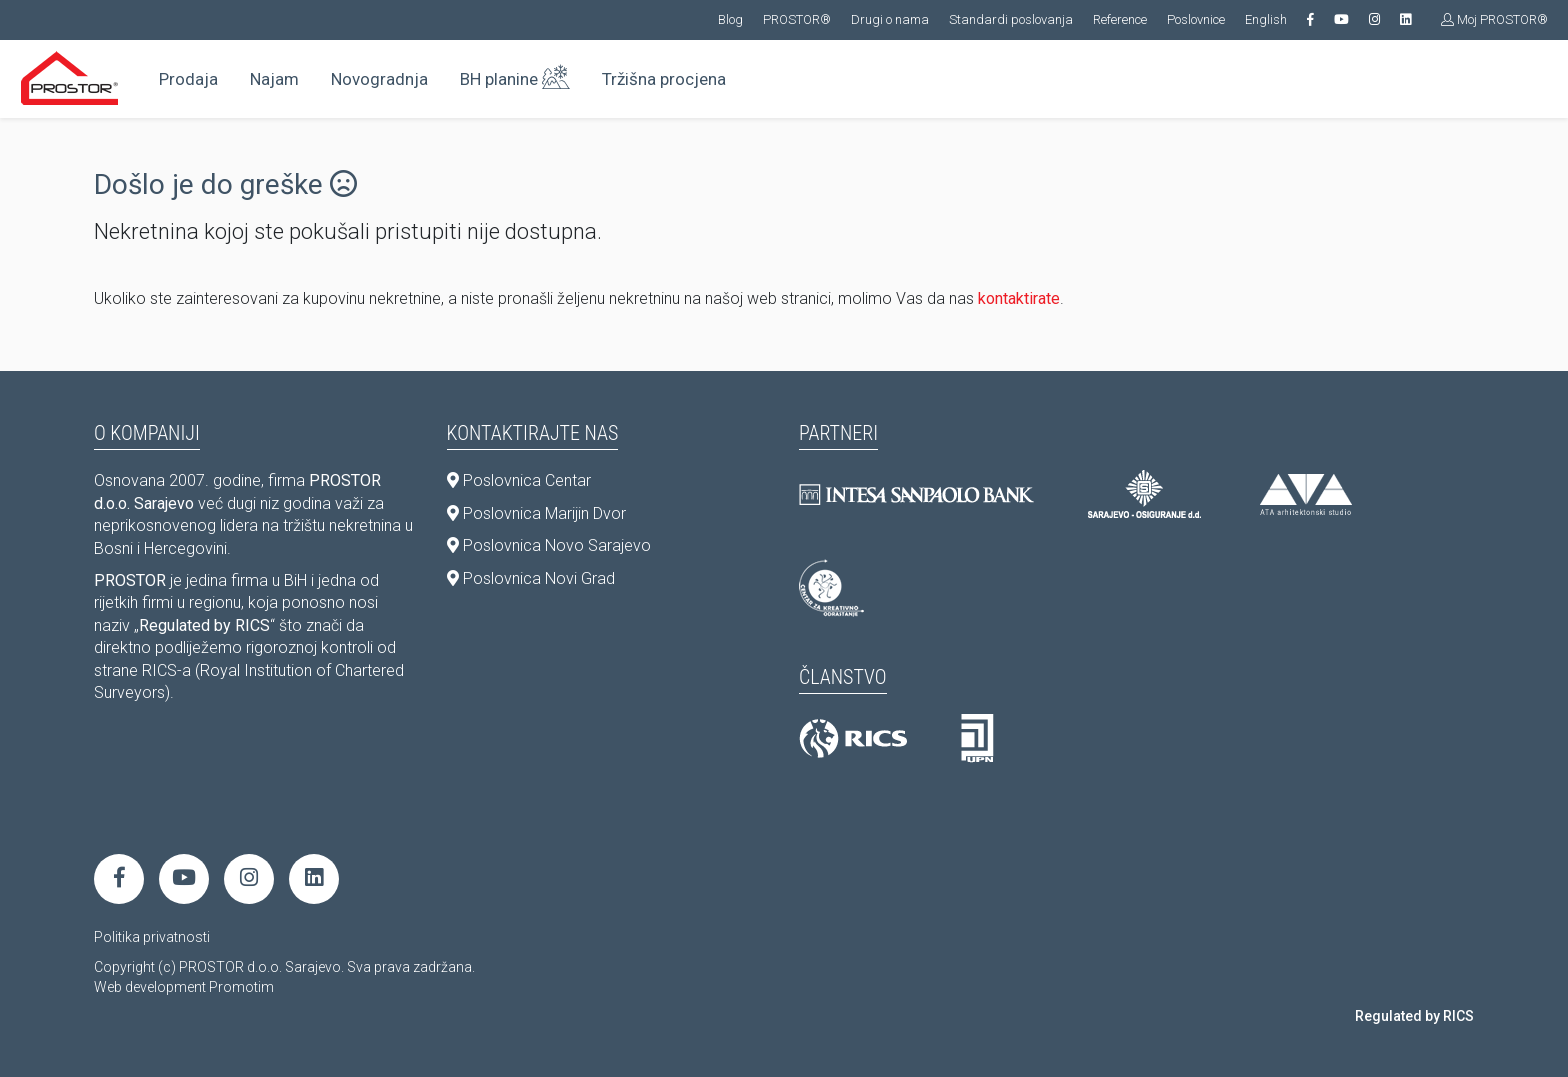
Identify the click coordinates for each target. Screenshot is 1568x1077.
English (1266, 19)
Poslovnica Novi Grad (531, 578)
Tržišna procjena (664, 79)
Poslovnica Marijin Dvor (536, 513)
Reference (1120, 19)
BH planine (515, 75)
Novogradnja (379, 79)
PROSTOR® (797, 19)
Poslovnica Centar (519, 480)
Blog (730, 19)
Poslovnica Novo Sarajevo (549, 545)
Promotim (241, 987)
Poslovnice (1196, 19)
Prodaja (188, 79)
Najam (274, 79)
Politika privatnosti (152, 937)
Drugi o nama (890, 19)
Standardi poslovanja (1011, 19)
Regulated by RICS (1414, 1016)
